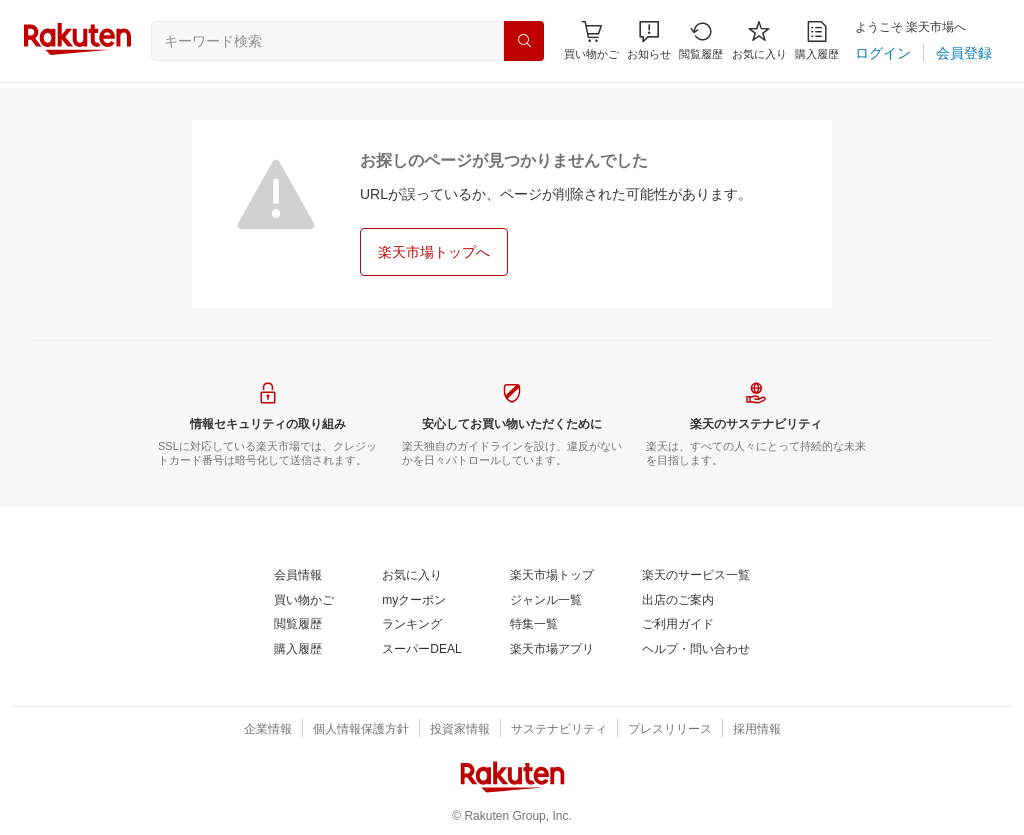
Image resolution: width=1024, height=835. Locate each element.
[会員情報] (298, 576)
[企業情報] (268, 730)
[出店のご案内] (678, 601)
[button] (649, 40)
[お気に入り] (759, 40)
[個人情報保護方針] (361, 730)
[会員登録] (964, 53)
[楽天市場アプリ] (552, 650)
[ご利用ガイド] (678, 625)
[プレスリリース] (670, 730)
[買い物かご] (304, 601)
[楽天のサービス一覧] (696, 576)
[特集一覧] (534, 625)
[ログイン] (883, 53)
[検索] (524, 41)
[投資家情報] (460, 730)
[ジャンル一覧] (546, 601)
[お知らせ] (649, 40)
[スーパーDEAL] (421, 650)
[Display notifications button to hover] (591, 40)
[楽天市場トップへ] (434, 252)
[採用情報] (757, 730)
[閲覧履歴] (701, 40)
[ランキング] (412, 625)
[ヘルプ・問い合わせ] (696, 650)
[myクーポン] (414, 601)
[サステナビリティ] (559, 730)
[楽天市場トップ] (552, 576)
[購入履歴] (817, 40)
